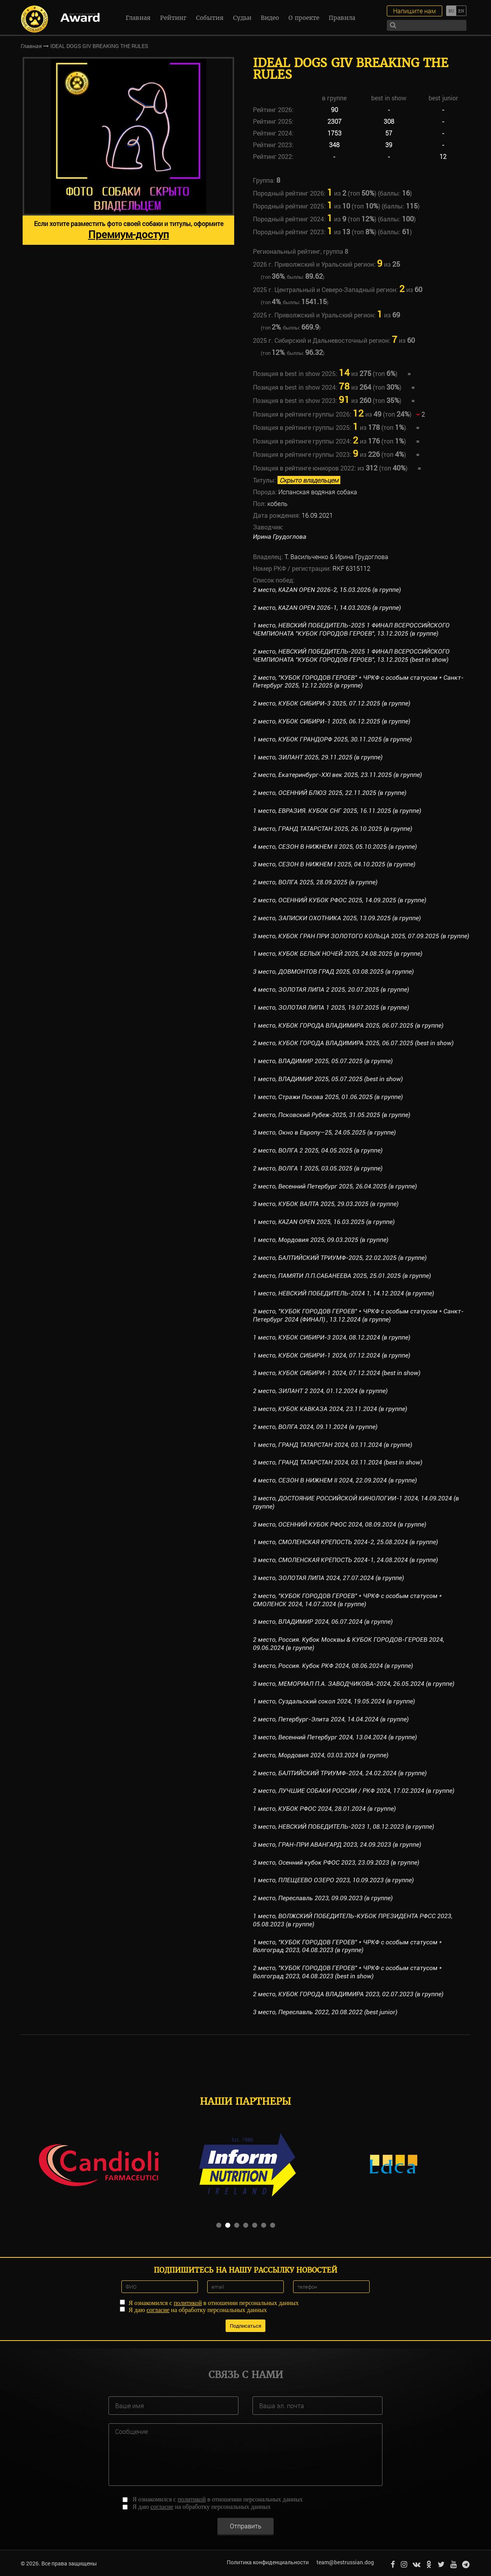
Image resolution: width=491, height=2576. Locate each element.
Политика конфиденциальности (267, 2562)
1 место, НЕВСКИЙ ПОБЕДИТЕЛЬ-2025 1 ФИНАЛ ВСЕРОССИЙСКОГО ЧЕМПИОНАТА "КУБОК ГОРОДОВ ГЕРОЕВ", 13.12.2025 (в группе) (351, 629)
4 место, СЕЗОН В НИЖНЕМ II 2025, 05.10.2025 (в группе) (335, 846)
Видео (270, 17)
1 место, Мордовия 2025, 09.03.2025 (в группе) (320, 1239)
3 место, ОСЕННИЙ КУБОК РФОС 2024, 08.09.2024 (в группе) (339, 1524)
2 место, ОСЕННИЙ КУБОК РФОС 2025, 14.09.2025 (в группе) (339, 900)
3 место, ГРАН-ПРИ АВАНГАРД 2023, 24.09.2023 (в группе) (337, 1844)
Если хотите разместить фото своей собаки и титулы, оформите (128, 230)
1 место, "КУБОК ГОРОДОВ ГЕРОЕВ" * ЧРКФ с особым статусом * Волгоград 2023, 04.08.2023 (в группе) (347, 1946)
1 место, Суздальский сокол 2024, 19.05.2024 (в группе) (334, 1701)
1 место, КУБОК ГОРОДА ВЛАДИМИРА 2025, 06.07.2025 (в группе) (348, 1025)
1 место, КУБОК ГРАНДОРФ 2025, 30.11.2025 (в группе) (332, 739)
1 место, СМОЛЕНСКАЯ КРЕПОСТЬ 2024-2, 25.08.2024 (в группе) (345, 1542)
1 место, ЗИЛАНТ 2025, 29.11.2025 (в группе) (318, 757)
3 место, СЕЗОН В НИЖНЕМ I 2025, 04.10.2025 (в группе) (334, 864)
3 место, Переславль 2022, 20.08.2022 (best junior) (325, 2012)
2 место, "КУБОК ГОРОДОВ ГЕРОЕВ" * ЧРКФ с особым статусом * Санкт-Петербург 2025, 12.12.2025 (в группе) (358, 681)
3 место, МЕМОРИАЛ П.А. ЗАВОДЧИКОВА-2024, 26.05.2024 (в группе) (353, 1683)
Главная (138, 17)
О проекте (303, 17)
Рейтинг (173, 17)
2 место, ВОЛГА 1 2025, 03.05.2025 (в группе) (317, 1168)
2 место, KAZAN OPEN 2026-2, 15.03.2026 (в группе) (327, 589)
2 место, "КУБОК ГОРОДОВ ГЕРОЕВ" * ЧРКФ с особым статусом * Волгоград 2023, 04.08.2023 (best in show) (347, 1972)
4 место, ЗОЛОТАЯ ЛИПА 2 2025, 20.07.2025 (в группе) (331, 989)
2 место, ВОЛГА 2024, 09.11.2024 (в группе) (315, 1427)
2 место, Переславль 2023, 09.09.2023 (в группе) (323, 1898)
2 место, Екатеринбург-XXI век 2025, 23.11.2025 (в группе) (337, 775)
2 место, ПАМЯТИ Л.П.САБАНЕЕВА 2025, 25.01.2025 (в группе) (342, 1275)
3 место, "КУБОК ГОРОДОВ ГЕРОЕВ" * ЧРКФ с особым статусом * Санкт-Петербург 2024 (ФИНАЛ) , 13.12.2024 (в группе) (358, 1315)
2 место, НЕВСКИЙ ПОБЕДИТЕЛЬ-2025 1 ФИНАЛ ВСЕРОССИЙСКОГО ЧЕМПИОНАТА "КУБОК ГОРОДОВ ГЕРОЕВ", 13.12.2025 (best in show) (351, 655)
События (210, 17)
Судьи (242, 17)
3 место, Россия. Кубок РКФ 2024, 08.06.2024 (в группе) (333, 1665)
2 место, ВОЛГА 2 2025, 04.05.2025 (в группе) (317, 1150)
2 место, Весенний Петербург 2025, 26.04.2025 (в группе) (335, 1186)
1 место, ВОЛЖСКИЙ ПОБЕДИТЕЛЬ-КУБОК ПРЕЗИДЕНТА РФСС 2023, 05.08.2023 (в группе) (353, 1920)
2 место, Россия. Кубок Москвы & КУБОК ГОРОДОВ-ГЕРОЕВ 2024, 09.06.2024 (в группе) (349, 1643)
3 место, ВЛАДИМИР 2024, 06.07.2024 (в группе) (323, 1621)
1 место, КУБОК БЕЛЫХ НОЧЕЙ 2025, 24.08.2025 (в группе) (338, 953)
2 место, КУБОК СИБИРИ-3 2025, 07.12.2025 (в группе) (331, 703)
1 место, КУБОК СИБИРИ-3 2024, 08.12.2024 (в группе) (331, 1337)
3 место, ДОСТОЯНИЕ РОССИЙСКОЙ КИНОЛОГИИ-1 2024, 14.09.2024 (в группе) (356, 1502)
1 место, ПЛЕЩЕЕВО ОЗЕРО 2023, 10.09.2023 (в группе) (333, 1880)
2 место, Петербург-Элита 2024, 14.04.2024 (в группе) (331, 1719)
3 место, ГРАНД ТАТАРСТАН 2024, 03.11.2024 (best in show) (338, 1462)
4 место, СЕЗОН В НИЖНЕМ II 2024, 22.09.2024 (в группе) (335, 1480)
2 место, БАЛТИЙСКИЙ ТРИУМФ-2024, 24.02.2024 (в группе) (340, 1773)
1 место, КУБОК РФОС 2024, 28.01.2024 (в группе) (324, 1808)
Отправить (246, 2525)
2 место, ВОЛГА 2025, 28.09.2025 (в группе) (315, 882)
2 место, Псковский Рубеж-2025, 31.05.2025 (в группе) (332, 1115)
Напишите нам (414, 11)
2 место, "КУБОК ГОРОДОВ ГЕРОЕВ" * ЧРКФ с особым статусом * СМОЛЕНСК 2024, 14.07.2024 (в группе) (347, 1600)
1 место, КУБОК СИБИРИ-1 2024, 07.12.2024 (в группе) (331, 1355)
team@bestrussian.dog (344, 2562)
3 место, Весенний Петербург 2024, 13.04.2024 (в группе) (335, 1737)
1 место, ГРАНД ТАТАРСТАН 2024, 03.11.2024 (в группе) (333, 1444)
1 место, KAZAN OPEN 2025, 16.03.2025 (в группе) (324, 1222)
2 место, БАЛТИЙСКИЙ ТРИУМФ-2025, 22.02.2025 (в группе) (340, 1257)
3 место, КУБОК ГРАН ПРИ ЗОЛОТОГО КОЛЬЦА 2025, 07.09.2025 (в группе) (361, 936)
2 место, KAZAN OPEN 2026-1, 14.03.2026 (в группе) (327, 607)
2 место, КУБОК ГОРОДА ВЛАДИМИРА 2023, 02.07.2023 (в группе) (348, 1994)
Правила (342, 17)
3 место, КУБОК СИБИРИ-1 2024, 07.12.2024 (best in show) (336, 1373)
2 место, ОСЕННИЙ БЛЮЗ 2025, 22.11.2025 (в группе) (329, 792)
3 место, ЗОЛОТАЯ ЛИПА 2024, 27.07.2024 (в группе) (328, 1578)
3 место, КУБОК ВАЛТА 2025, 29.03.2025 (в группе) (326, 1204)
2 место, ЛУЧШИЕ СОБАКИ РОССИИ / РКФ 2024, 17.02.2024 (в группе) (353, 1790)
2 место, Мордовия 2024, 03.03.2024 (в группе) (320, 1755)
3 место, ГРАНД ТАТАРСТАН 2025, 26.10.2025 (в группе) (333, 828)
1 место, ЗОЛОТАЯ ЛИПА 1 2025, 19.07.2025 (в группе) (331, 1007)
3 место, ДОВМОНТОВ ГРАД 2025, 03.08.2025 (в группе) (333, 971)
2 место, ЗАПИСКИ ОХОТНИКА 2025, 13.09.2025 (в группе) (337, 918)
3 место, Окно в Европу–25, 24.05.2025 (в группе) (324, 1132)
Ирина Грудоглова (279, 536)
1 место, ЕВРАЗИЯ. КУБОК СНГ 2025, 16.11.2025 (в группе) (337, 810)
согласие (157, 2309)
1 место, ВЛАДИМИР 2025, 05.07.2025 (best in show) (328, 1079)
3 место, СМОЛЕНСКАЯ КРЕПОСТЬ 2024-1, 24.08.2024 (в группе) (345, 1560)
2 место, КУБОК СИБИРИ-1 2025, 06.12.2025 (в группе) (331, 721)
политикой (188, 2302)
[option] (128, 151)
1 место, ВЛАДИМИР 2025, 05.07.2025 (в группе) (323, 1061)
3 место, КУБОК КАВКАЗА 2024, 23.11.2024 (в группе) (330, 1409)
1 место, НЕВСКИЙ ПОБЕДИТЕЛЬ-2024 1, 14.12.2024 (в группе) (343, 1293)
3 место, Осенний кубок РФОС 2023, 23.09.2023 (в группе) (336, 1862)
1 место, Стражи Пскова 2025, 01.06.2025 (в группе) (328, 1097)
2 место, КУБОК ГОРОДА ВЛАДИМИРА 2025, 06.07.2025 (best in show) (353, 1043)
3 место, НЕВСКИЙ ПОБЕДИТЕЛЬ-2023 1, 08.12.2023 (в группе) (343, 1826)
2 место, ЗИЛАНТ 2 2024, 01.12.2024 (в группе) (320, 1391)
